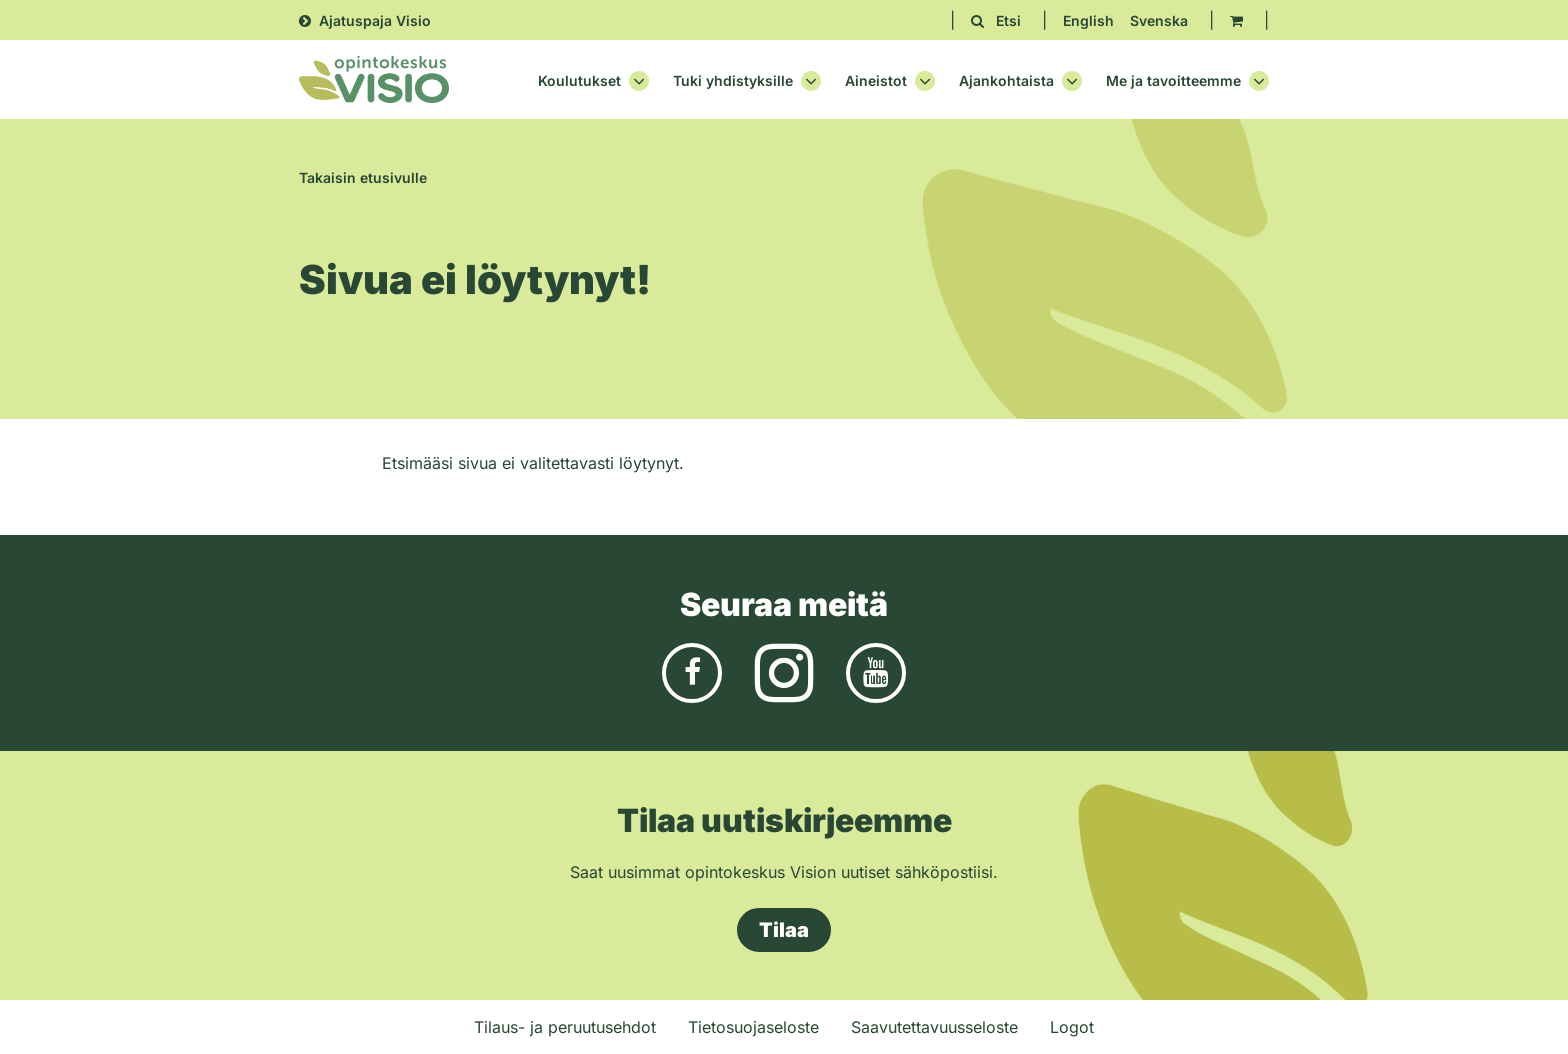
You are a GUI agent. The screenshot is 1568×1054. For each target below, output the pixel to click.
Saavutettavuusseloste (934, 1027)
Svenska (1159, 20)
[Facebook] (692, 672)
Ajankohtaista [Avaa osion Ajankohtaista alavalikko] (1020, 81)
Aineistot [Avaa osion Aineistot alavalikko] (890, 81)
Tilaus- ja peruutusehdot (565, 1027)
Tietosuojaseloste (753, 1027)
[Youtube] (876, 672)
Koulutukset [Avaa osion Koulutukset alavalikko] (593, 81)
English (1088, 20)
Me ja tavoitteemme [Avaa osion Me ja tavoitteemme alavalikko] (1187, 81)
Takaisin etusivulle (363, 177)
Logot (1072, 1027)
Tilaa (784, 930)
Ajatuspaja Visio (375, 20)
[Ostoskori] (1236, 20)
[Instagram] (784, 672)
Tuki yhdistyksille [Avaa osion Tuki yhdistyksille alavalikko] (747, 81)
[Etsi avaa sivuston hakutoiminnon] (996, 20)
